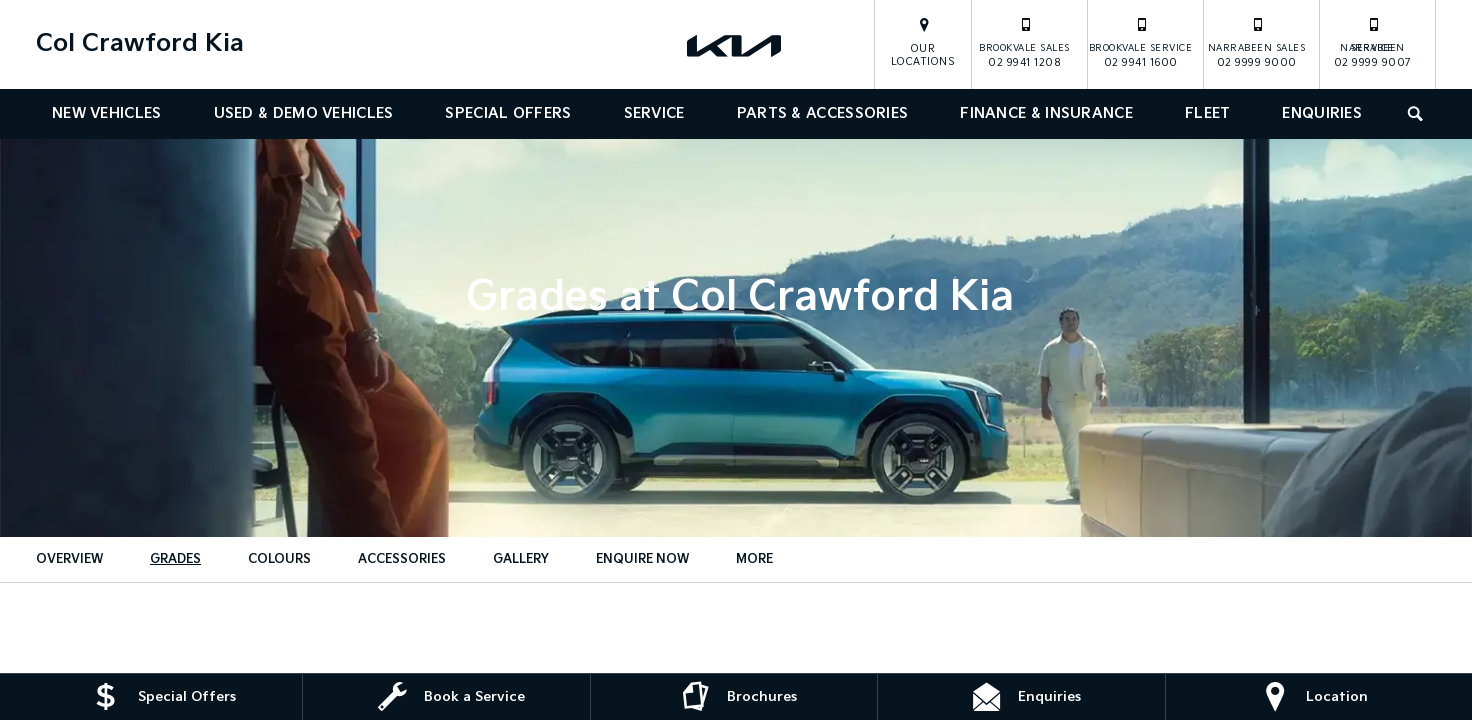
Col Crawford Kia (140, 43)
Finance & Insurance (1046, 113)
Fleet (1208, 113)
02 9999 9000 (1257, 42)
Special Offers (508, 113)
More (754, 559)
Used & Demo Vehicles (304, 113)
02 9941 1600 (1141, 42)
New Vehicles (107, 113)
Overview (69, 559)
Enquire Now (642, 559)
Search (1407, 111)
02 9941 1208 (1024, 42)
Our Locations (923, 55)
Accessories (402, 559)
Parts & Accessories (823, 113)
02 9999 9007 (1373, 42)
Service (654, 113)
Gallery (521, 559)
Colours (279, 559)
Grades (175, 559)
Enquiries (1322, 113)
